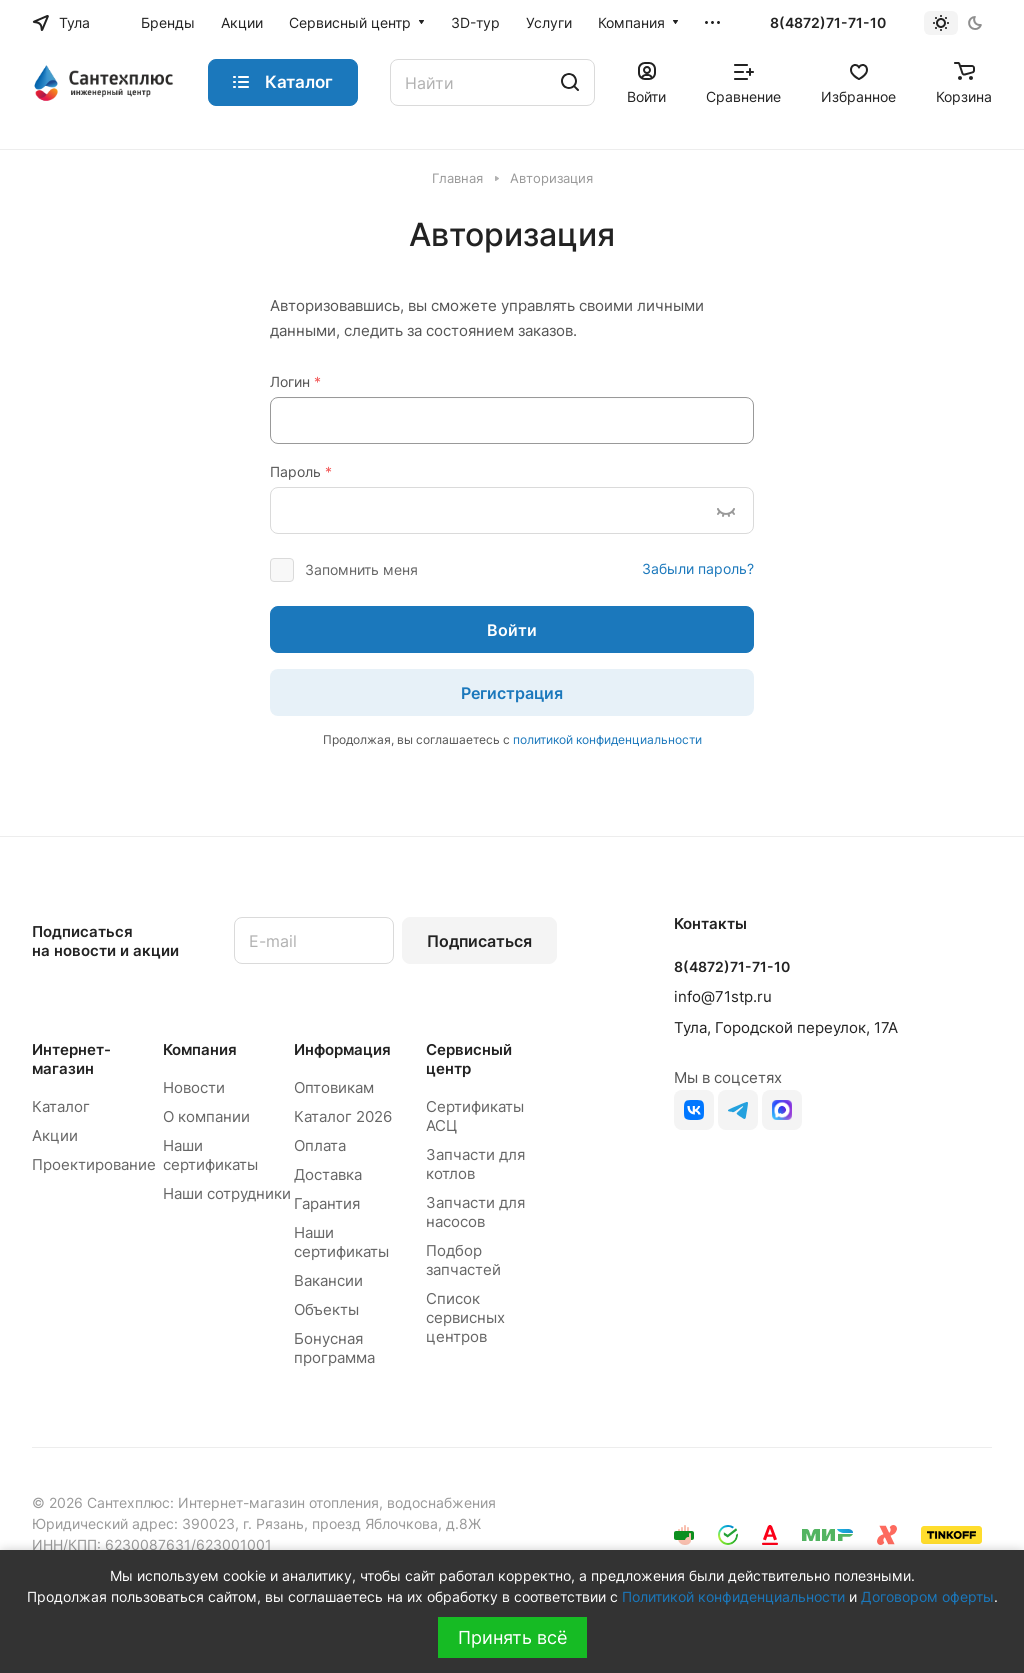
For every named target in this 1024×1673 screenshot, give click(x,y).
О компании (206, 1116)
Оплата (320, 1145)
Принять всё (512, 1637)
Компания (200, 1049)
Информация (342, 1049)
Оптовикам (334, 1087)
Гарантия (327, 1203)
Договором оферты (927, 1596)
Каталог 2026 (343, 1116)
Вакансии (328, 1280)
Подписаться (479, 941)
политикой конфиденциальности (607, 739)
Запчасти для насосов (475, 1212)
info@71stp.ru (723, 996)
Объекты (326, 1309)
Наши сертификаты (210, 1155)
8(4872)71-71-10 (828, 22)
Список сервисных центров (465, 1317)
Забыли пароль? (698, 568)
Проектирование (94, 1164)
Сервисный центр (469, 1059)
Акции (55, 1135)
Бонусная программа (334, 1348)
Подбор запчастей (463, 1260)
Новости (194, 1087)
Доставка (328, 1174)
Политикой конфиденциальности (733, 1596)
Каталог (61, 1106)
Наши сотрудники (227, 1193)
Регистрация (512, 693)
